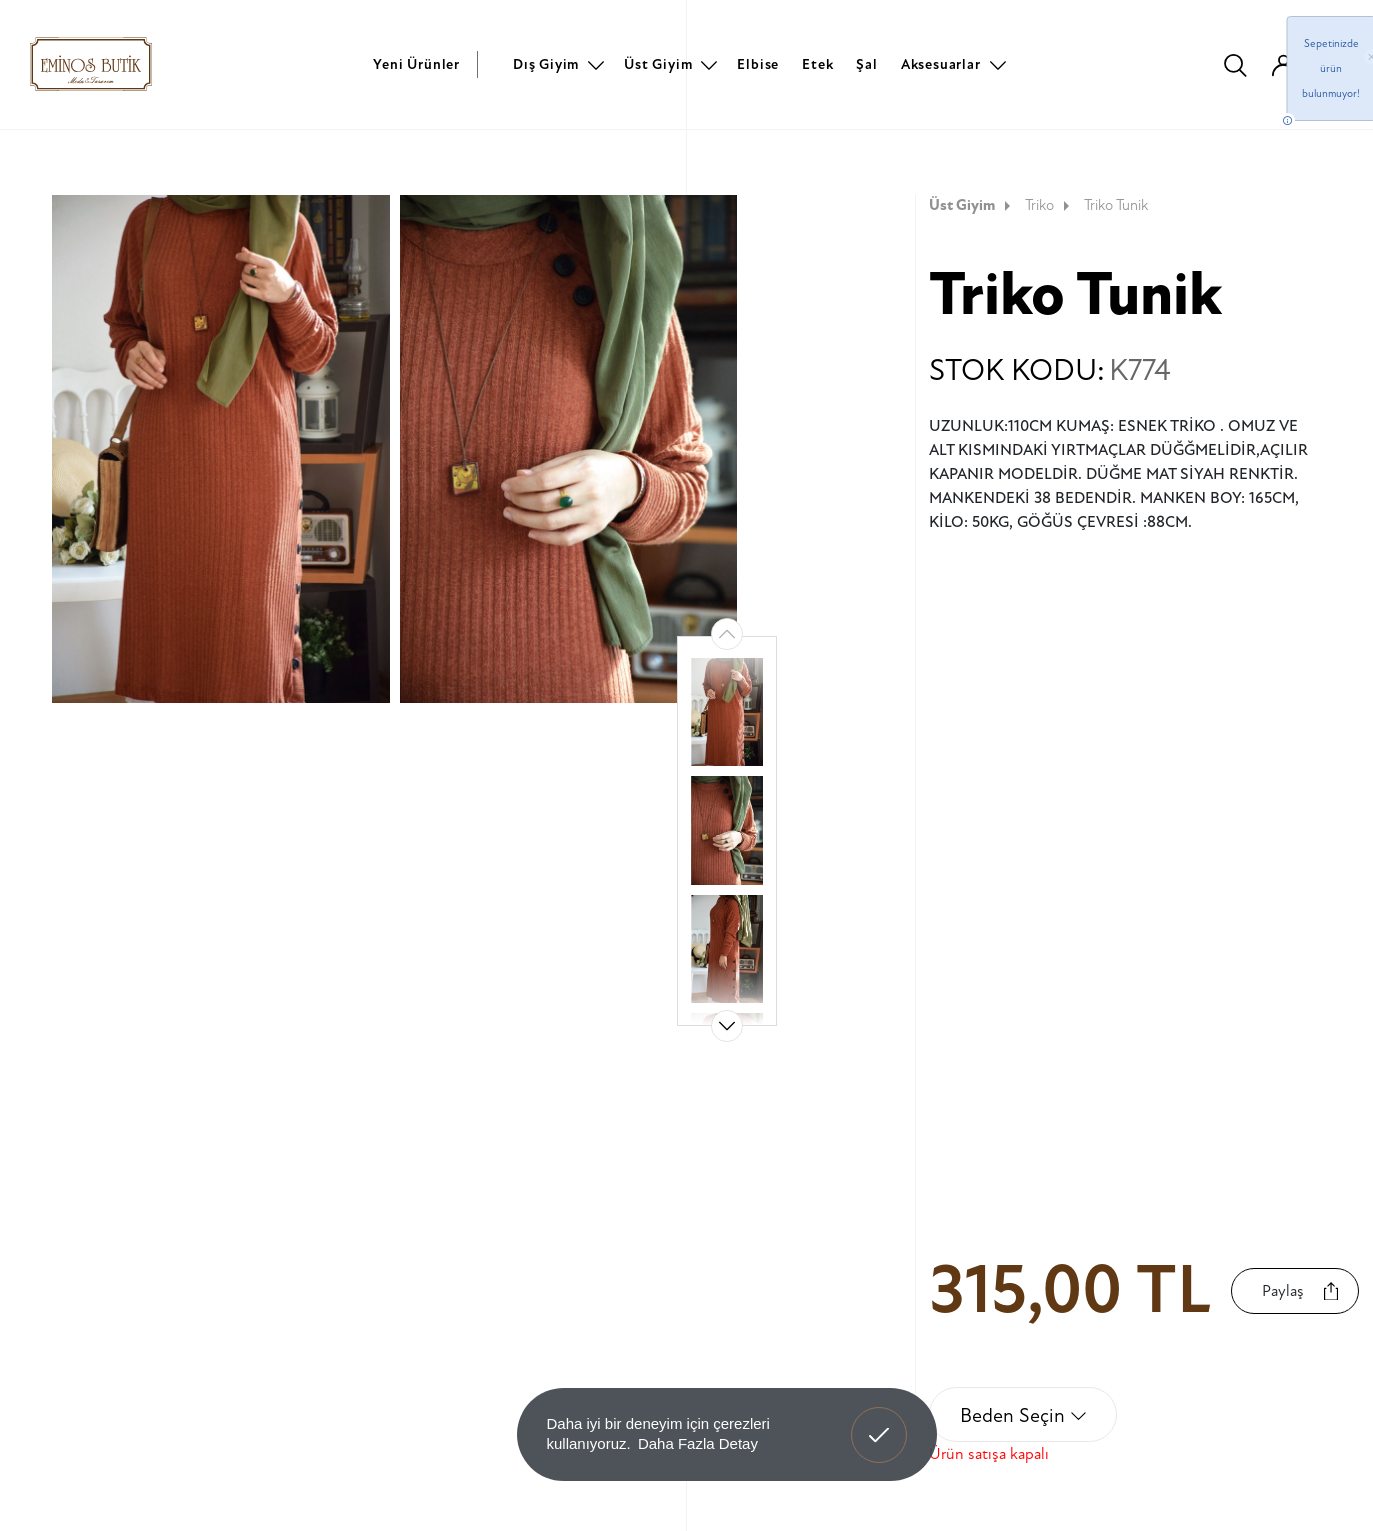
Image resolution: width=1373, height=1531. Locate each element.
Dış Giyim (546, 64)
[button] (727, 1026)
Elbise (758, 64)
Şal (866, 64)
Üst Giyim (658, 64)
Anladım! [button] (879, 1420)
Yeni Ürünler (416, 64)
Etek (817, 64)
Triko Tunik (1116, 205)
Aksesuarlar (941, 64)
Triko (1049, 205)
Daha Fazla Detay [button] (698, 1443)
